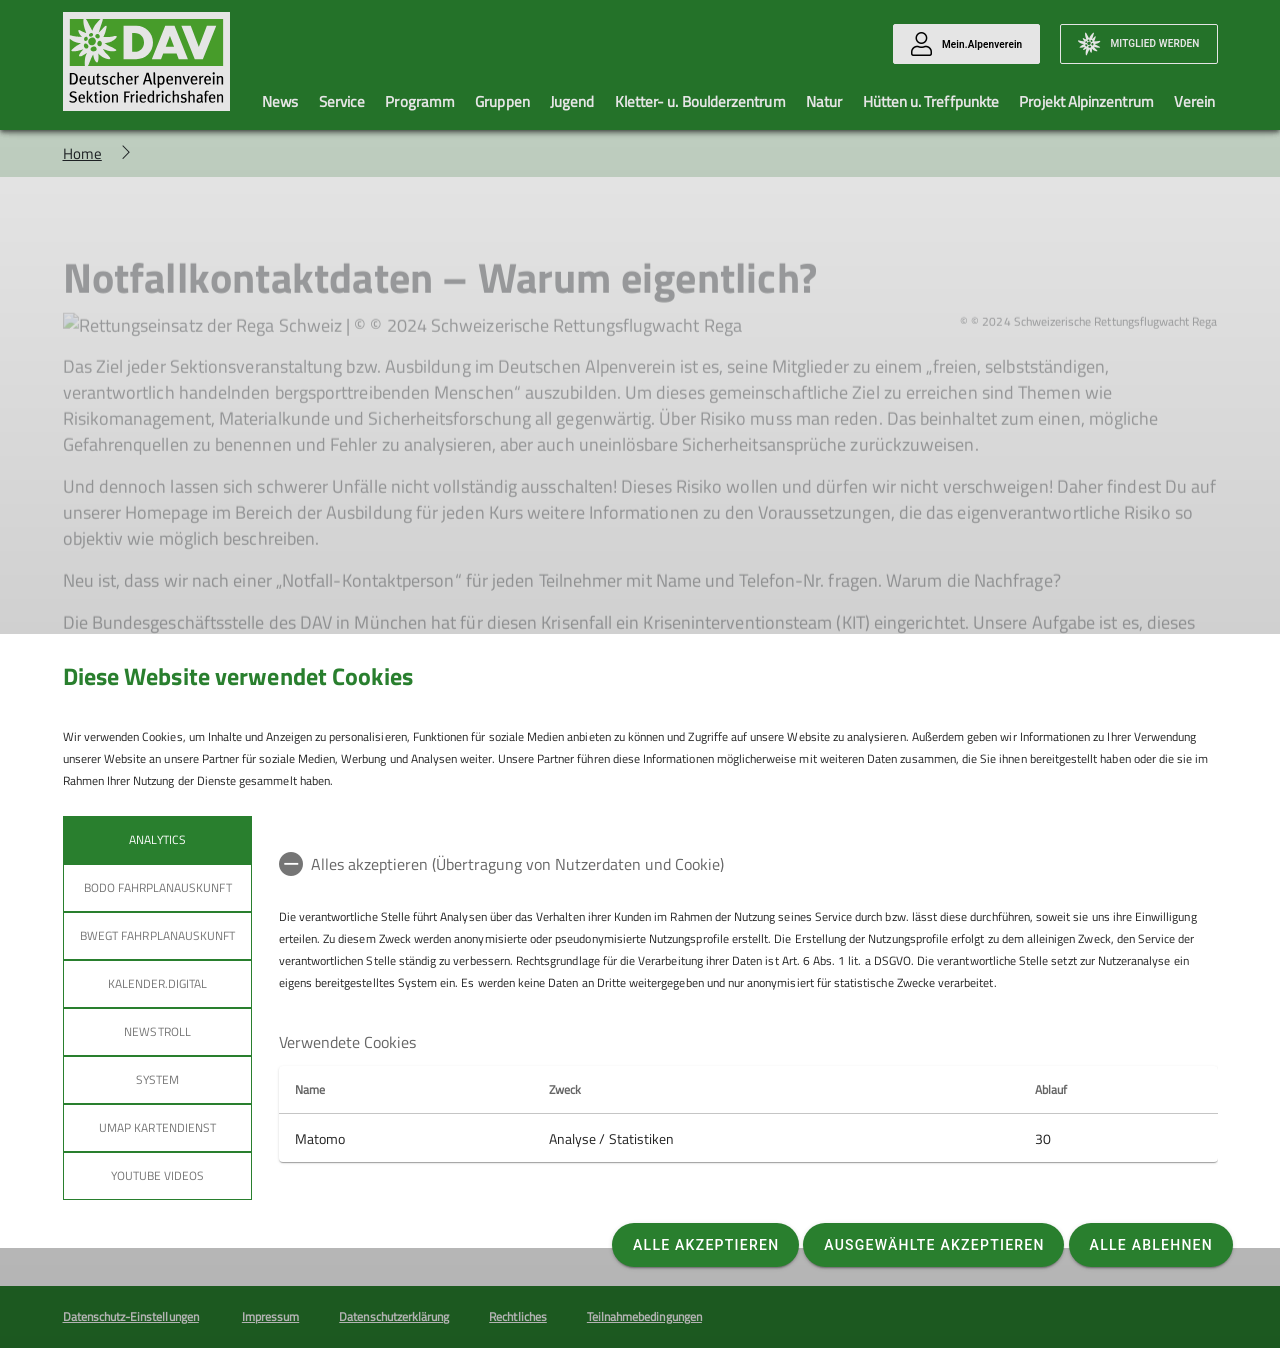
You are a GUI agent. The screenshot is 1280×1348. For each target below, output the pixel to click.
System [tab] (156, 1079)
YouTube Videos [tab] (157, 1175)
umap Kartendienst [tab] (157, 1127)
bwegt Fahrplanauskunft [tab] (157, 935)
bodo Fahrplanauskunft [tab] (157, 887)
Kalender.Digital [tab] (157, 983)
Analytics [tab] (157, 839)
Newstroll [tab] (157, 1031)
